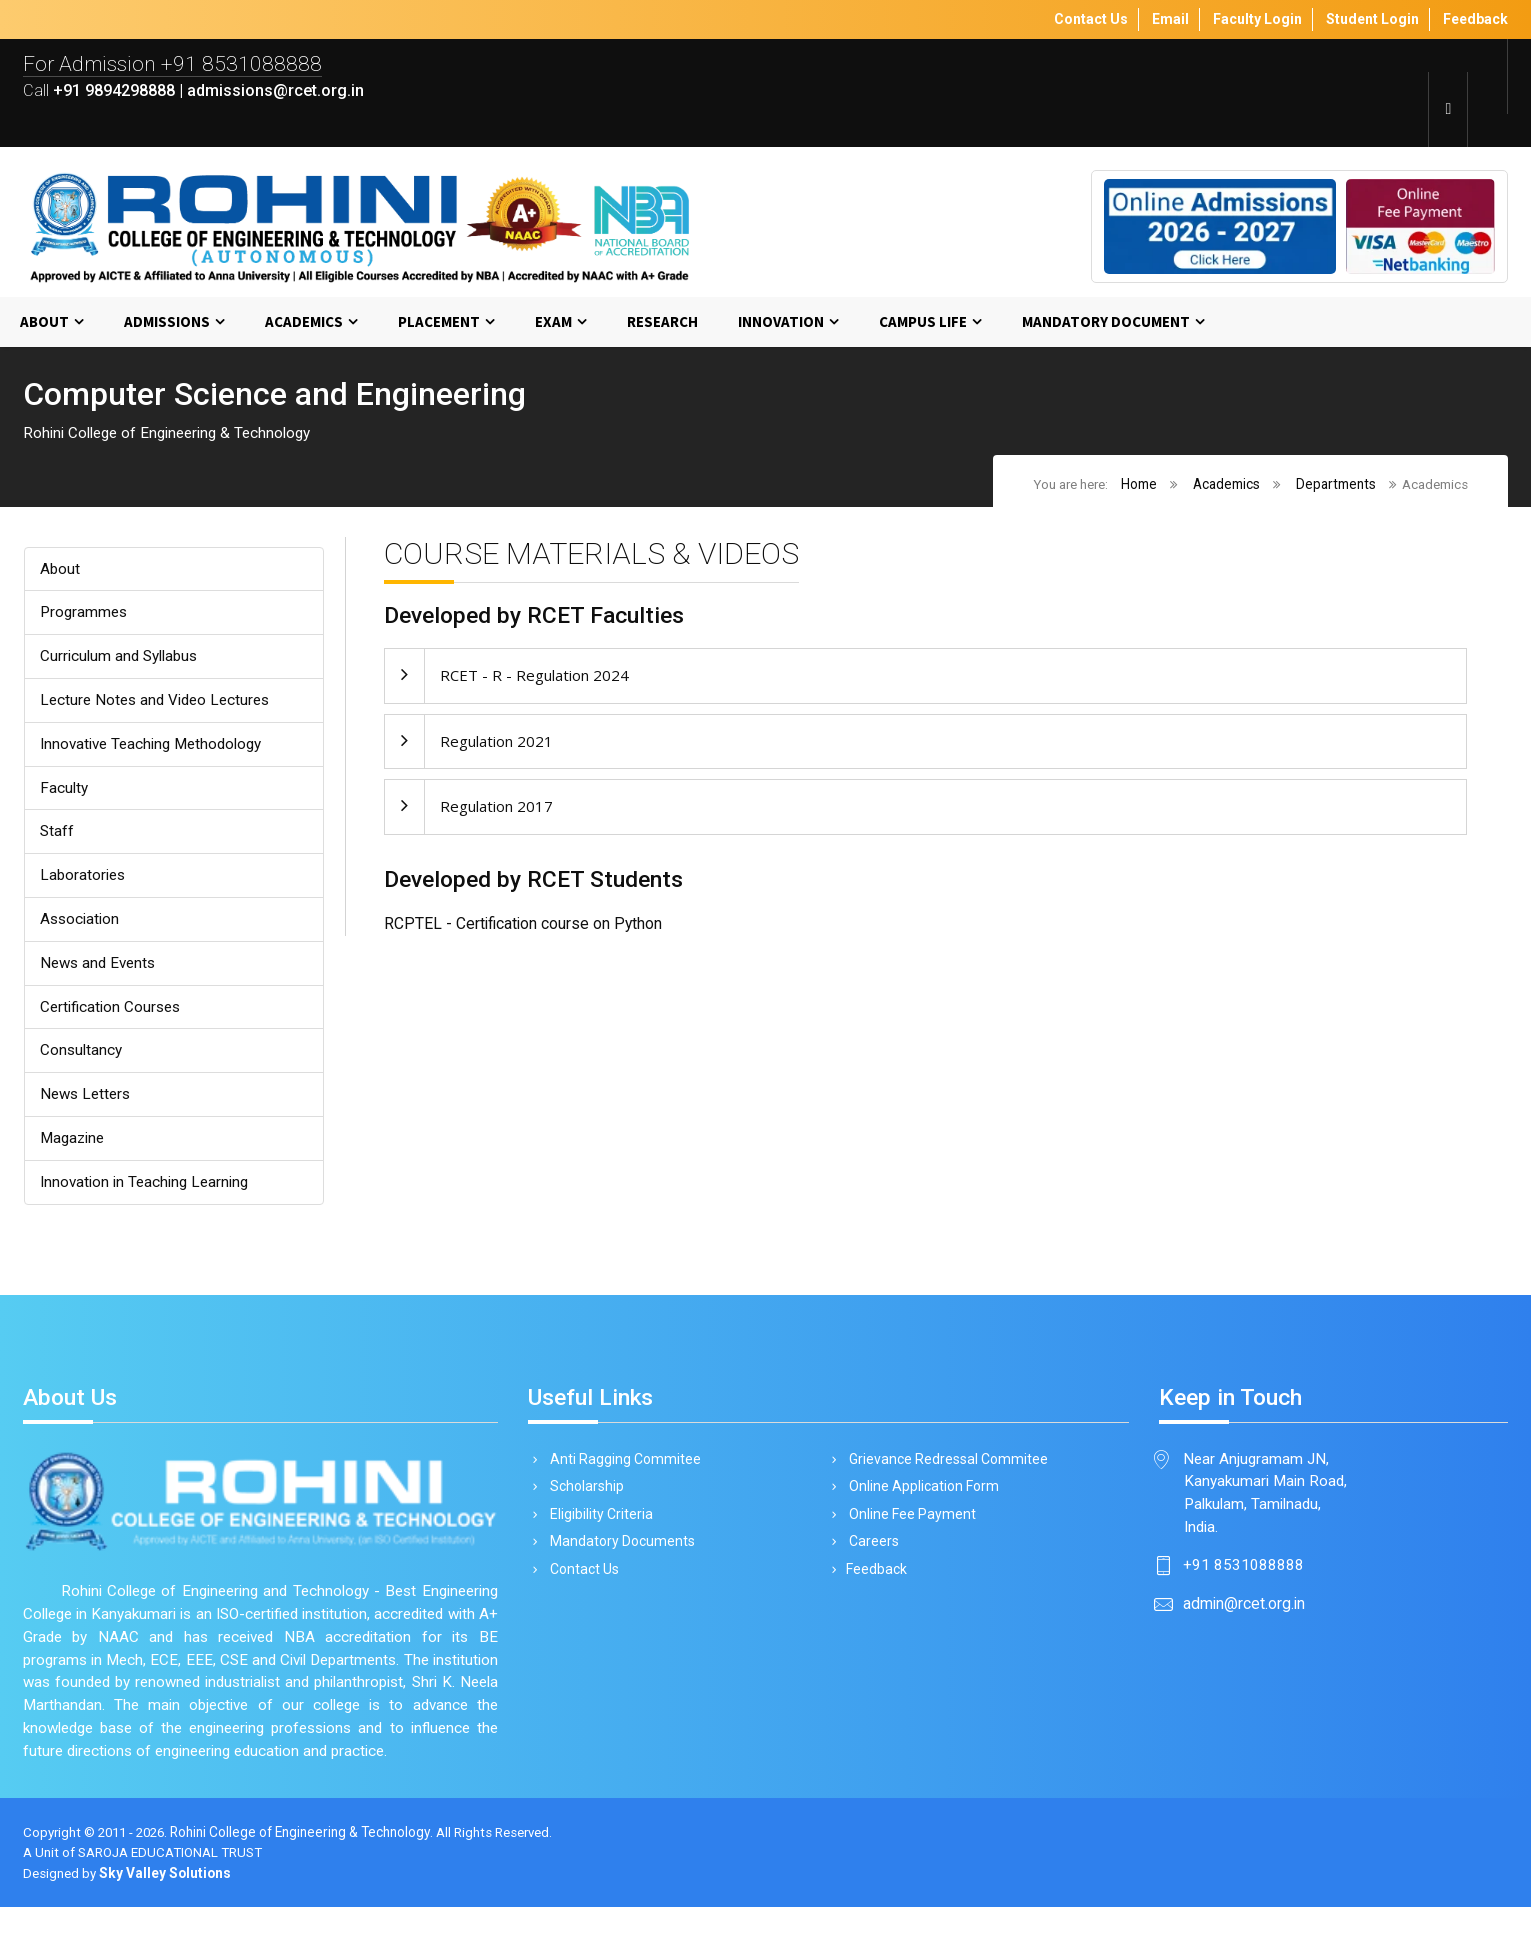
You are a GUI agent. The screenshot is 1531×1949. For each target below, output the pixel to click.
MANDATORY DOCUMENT (1106, 322)
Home (1138, 485)
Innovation (781, 322)
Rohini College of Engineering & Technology (310, 1874)
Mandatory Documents (619, 1558)
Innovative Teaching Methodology (155, 748)
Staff (57, 837)
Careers (870, 1558)
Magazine (74, 1148)
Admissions (167, 322)
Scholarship (583, 1501)
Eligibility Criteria (598, 1529)
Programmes (85, 614)
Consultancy (81, 1059)
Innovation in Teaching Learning (147, 1193)
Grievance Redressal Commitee (945, 1472)
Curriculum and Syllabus (120, 659)
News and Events (101, 970)
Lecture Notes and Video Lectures (159, 703)
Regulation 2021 (496, 744)
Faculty (64, 792)
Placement (439, 322)
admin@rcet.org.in (1244, 1619)
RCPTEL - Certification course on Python (523, 928)
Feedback (874, 1586)
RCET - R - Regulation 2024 (534, 678)
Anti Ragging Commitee (622, 1472)
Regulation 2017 (496, 809)
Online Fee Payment (909, 1529)
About (44, 322)
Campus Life (923, 322)
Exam (553, 322)
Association (80, 926)
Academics (304, 322)
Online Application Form (920, 1501)
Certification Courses (112, 1015)
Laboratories (84, 881)
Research (662, 322)
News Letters (88, 1104)
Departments (1335, 485)
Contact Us (581, 1586)
